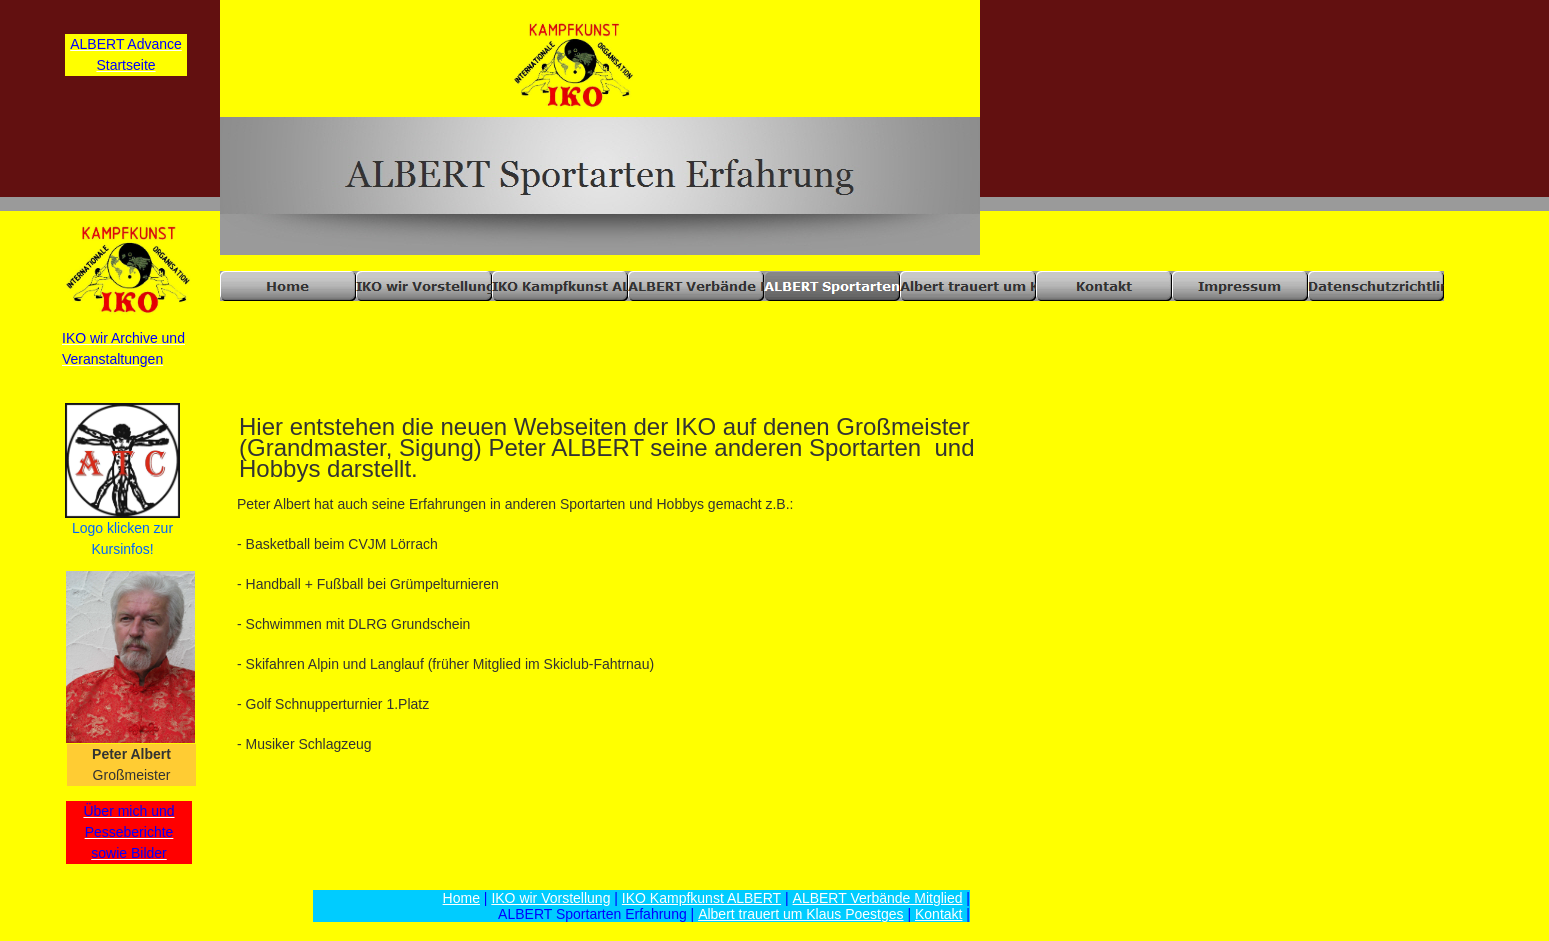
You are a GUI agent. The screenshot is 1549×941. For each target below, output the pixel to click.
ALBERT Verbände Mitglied (878, 898)
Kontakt (938, 914)
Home (461, 898)
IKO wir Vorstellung (550, 898)
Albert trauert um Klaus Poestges (800, 914)
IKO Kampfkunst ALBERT (701, 898)
